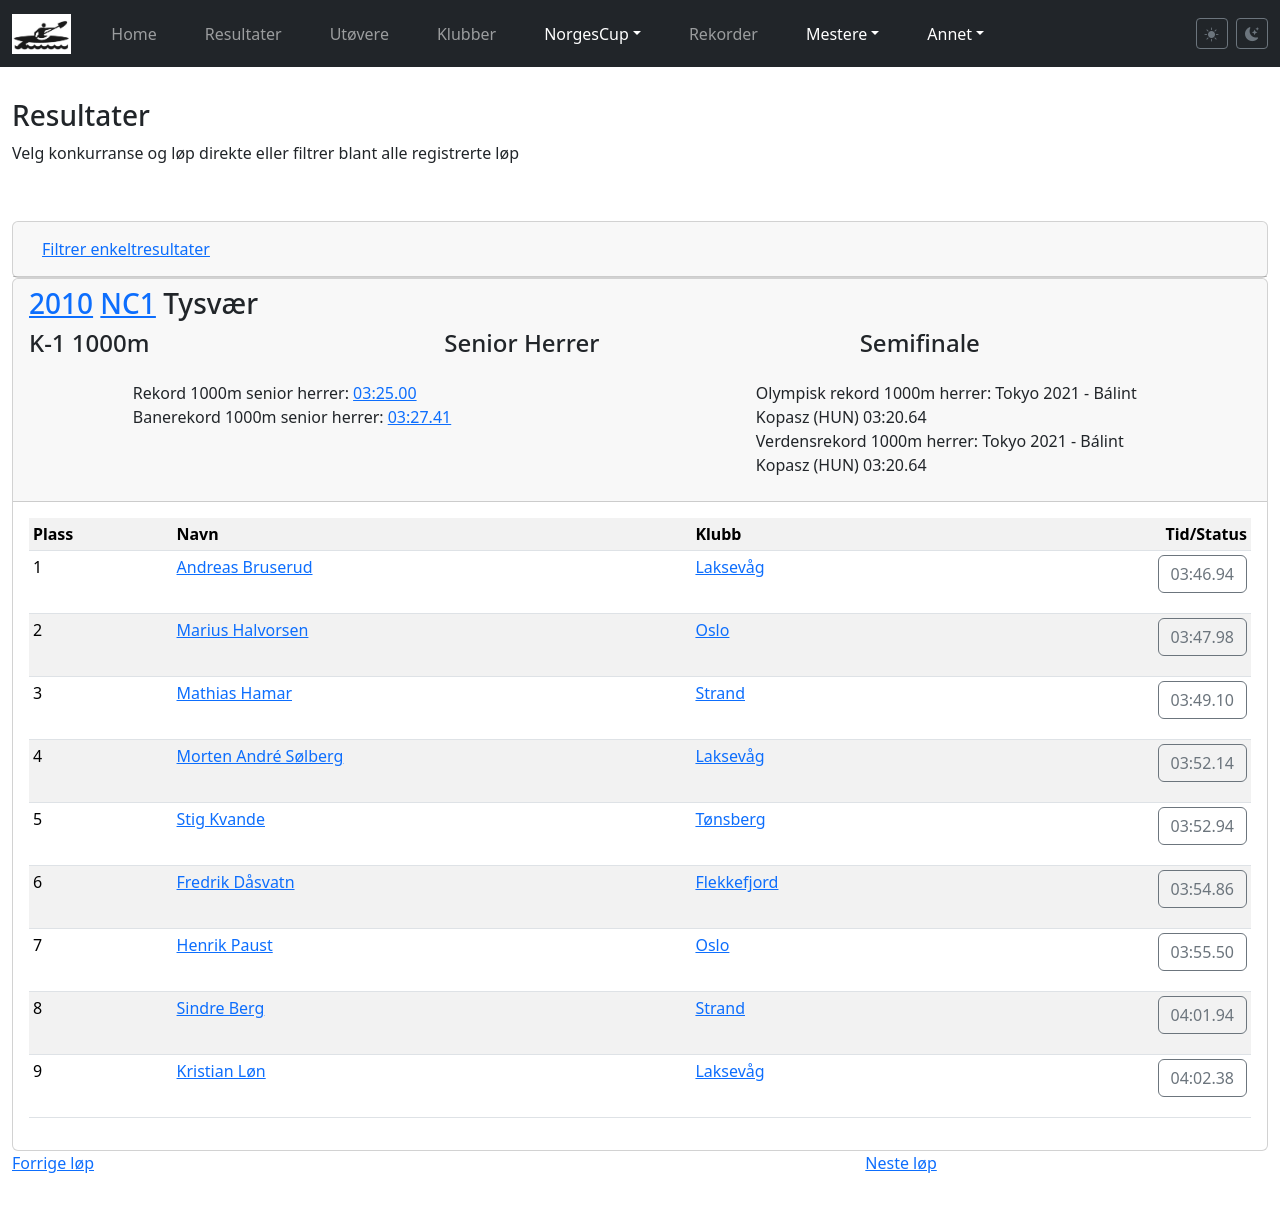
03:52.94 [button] (1203, 826)
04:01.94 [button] (1203, 1015)
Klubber (466, 34)
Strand (720, 693)
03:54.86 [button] (1203, 889)
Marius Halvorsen (243, 630)
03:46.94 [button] (1203, 574)
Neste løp (900, 1163)
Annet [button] (949, 34)
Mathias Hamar (234, 693)
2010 (61, 303)
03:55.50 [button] (1203, 952)
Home (134, 34)
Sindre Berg (221, 1008)
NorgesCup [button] (586, 34)
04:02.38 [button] (1203, 1078)
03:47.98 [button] (1203, 637)
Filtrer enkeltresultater (126, 249)
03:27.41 (420, 417)
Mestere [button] (836, 34)
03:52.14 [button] (1203, 763)
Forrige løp (53, 1163)
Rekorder (723, 34)
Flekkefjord (736, 882)
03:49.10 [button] (1203, 700)
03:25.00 (385, 393)
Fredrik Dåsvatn (236, 882)
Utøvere (359, 34)
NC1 (128, 303)
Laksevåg (729, 567)
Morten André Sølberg (260, 756)
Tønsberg (730, 819)
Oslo (712, 630)
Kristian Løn (221, 1071)
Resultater (243, 34)
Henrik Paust (225, 945)
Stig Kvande (221, 819)
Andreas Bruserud (245, 567)
